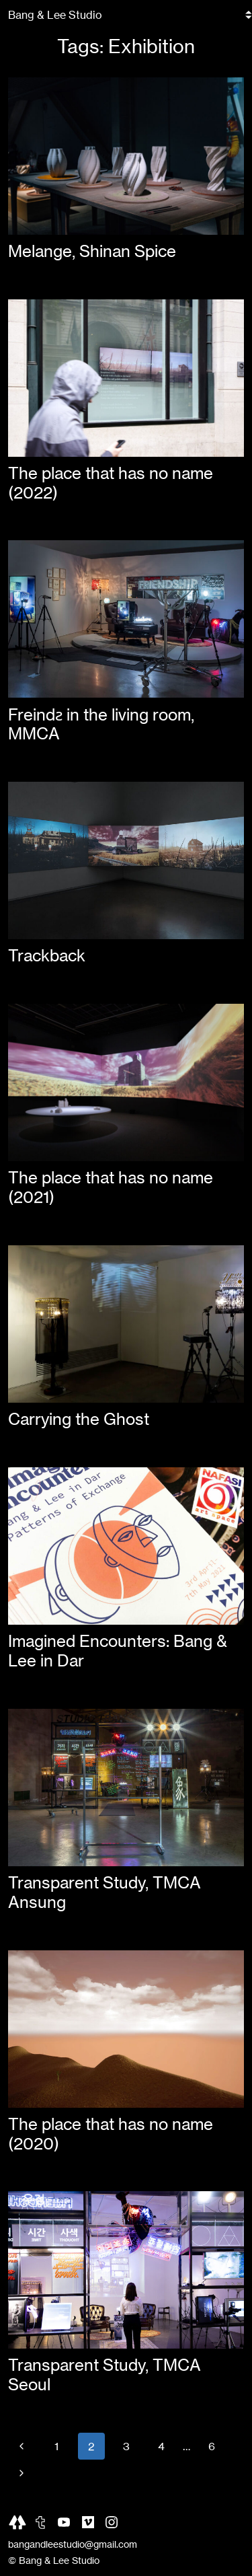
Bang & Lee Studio (55, 15)
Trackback (46, 955)
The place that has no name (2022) (110, 483)
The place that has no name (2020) (110, 2134)
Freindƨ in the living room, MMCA (101, 724)
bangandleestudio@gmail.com (72, 2544)
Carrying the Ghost (78, 1419)
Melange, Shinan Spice (92, 251)
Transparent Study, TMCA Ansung (104, 1892)
